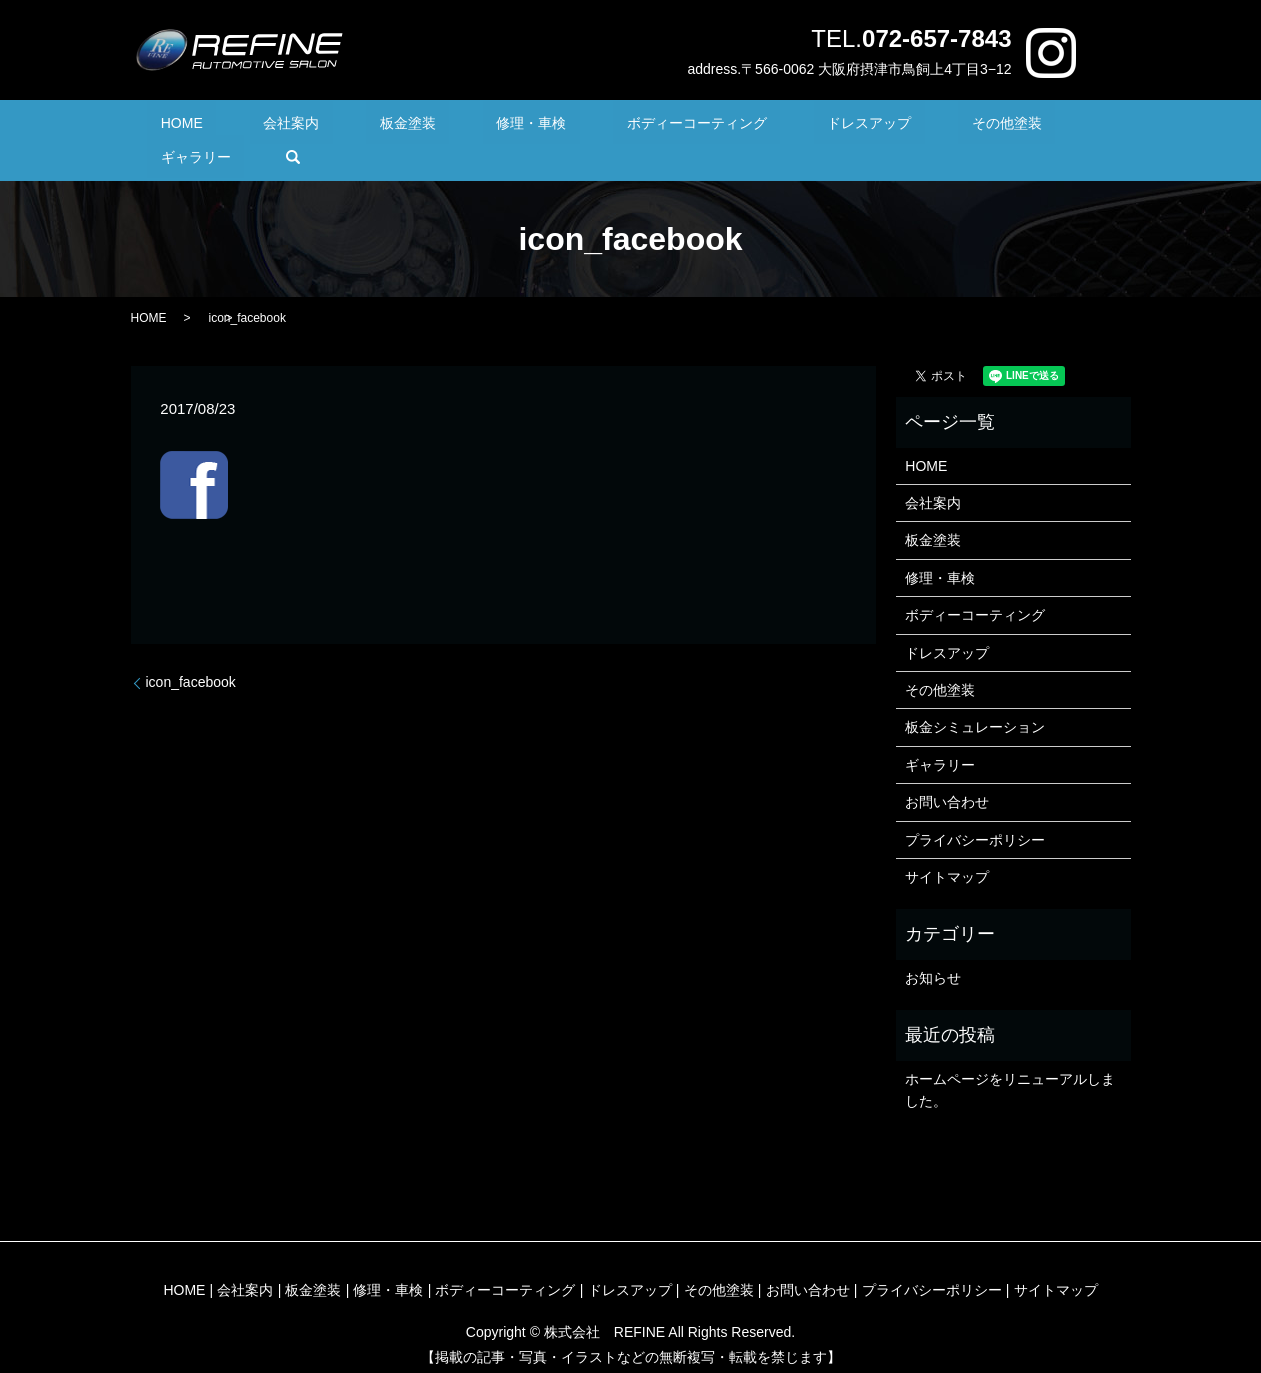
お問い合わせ (947, 771)
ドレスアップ (761, 126)
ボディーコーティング (616, 126)
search (1059, 126)
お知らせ (933, 947)
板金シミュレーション (975, 697)
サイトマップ (947, 846)
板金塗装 (380, 126)
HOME (208, 126)
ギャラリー (975, 126)
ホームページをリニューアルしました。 (1010, 1059)
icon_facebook (191, 652)
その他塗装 (872, 126)
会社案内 (291, 126)
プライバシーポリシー (975, 809)
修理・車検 (477, 126)
